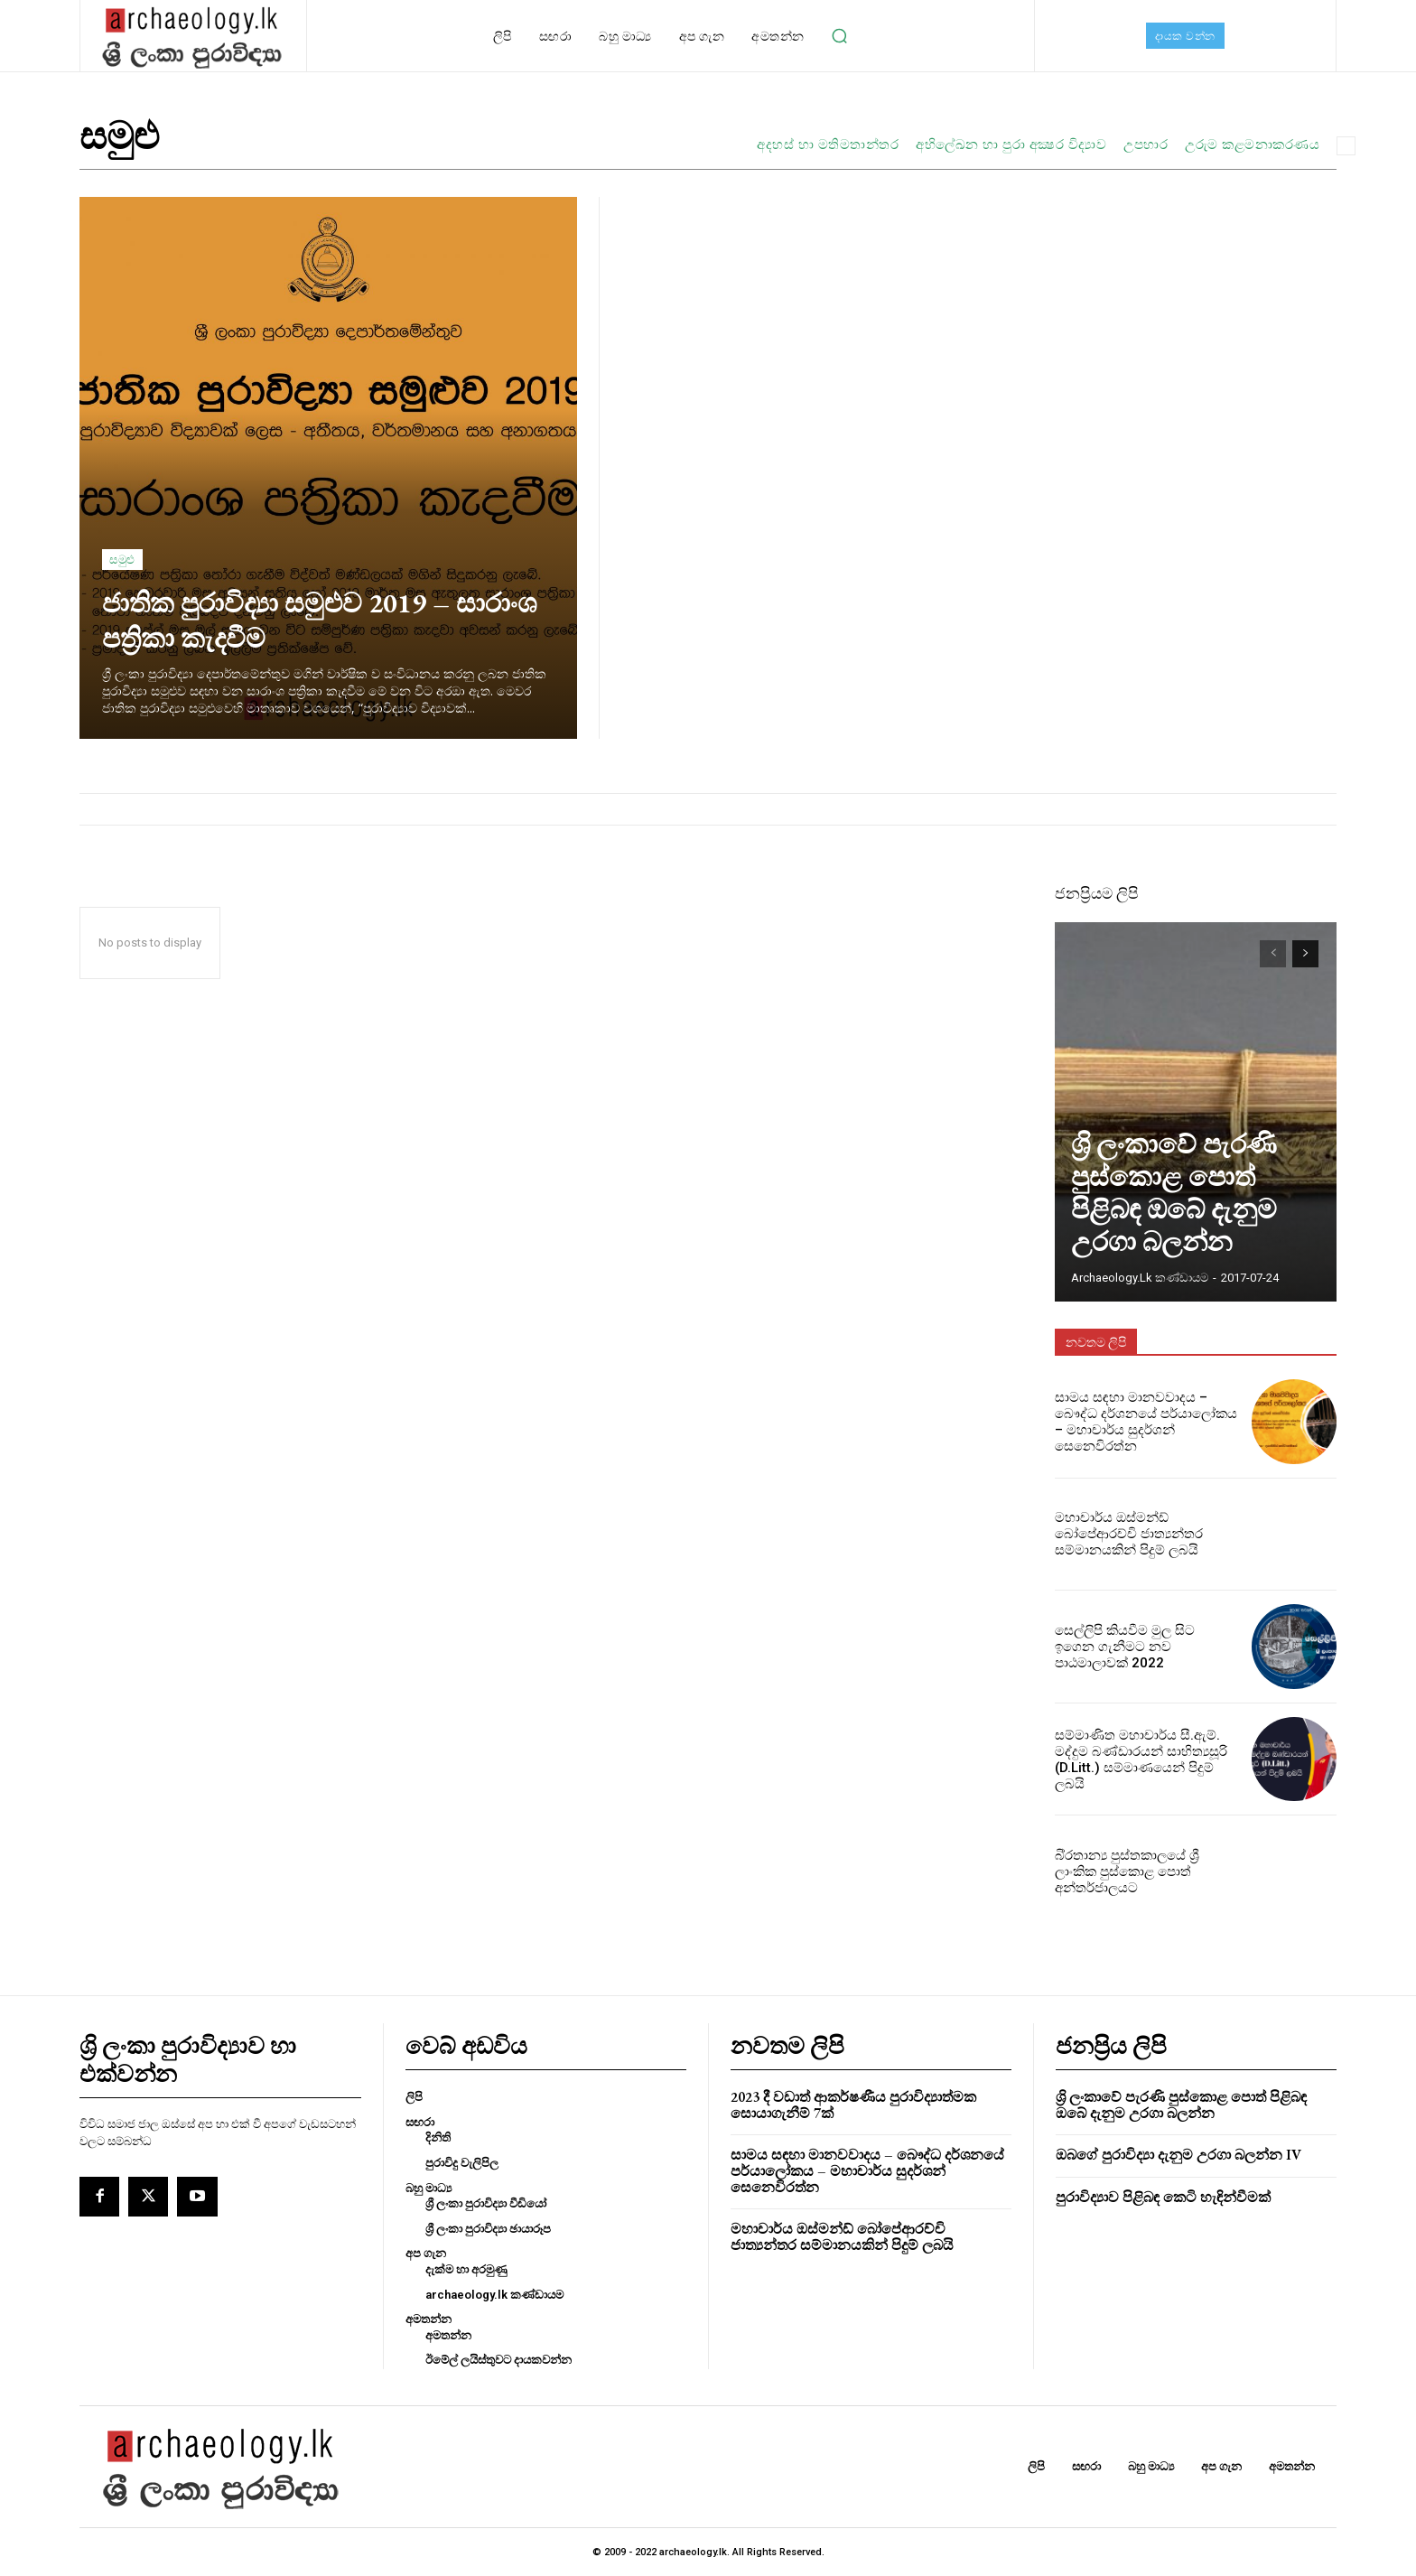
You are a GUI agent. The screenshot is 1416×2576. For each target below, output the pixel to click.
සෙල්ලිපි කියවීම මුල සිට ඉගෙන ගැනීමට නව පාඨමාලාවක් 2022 (1140, 1646)
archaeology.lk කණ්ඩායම (1139, 1277)
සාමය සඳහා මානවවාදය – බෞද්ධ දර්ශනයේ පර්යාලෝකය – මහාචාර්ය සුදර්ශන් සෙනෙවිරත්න (1145, 1421)
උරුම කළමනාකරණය (1252, 144)
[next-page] (1305, 953)
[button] (840, 36)
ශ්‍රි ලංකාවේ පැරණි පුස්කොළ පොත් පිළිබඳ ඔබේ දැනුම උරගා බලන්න (1189, 1225)
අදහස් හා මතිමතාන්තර (828, 144)
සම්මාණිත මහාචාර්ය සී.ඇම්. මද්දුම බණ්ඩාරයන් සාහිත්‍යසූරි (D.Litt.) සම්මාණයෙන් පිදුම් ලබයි (1142, 1758)
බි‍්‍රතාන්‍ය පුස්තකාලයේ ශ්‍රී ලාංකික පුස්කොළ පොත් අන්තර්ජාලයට (1144, 1871)
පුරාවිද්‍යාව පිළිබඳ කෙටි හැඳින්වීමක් (1163, 2197)
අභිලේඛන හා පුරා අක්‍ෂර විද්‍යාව (1011, 144)
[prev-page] (1273, 953)
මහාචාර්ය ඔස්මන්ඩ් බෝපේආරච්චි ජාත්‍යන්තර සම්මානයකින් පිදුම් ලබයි (1123, 1533)
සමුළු (122, 559)
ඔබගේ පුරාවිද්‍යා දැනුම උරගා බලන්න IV (1178, 2154)
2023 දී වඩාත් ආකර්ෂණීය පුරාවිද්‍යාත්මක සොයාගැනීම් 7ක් (853, 2105)
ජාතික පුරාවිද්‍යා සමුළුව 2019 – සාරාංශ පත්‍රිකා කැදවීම (305, 619)
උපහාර (1145, 144)
